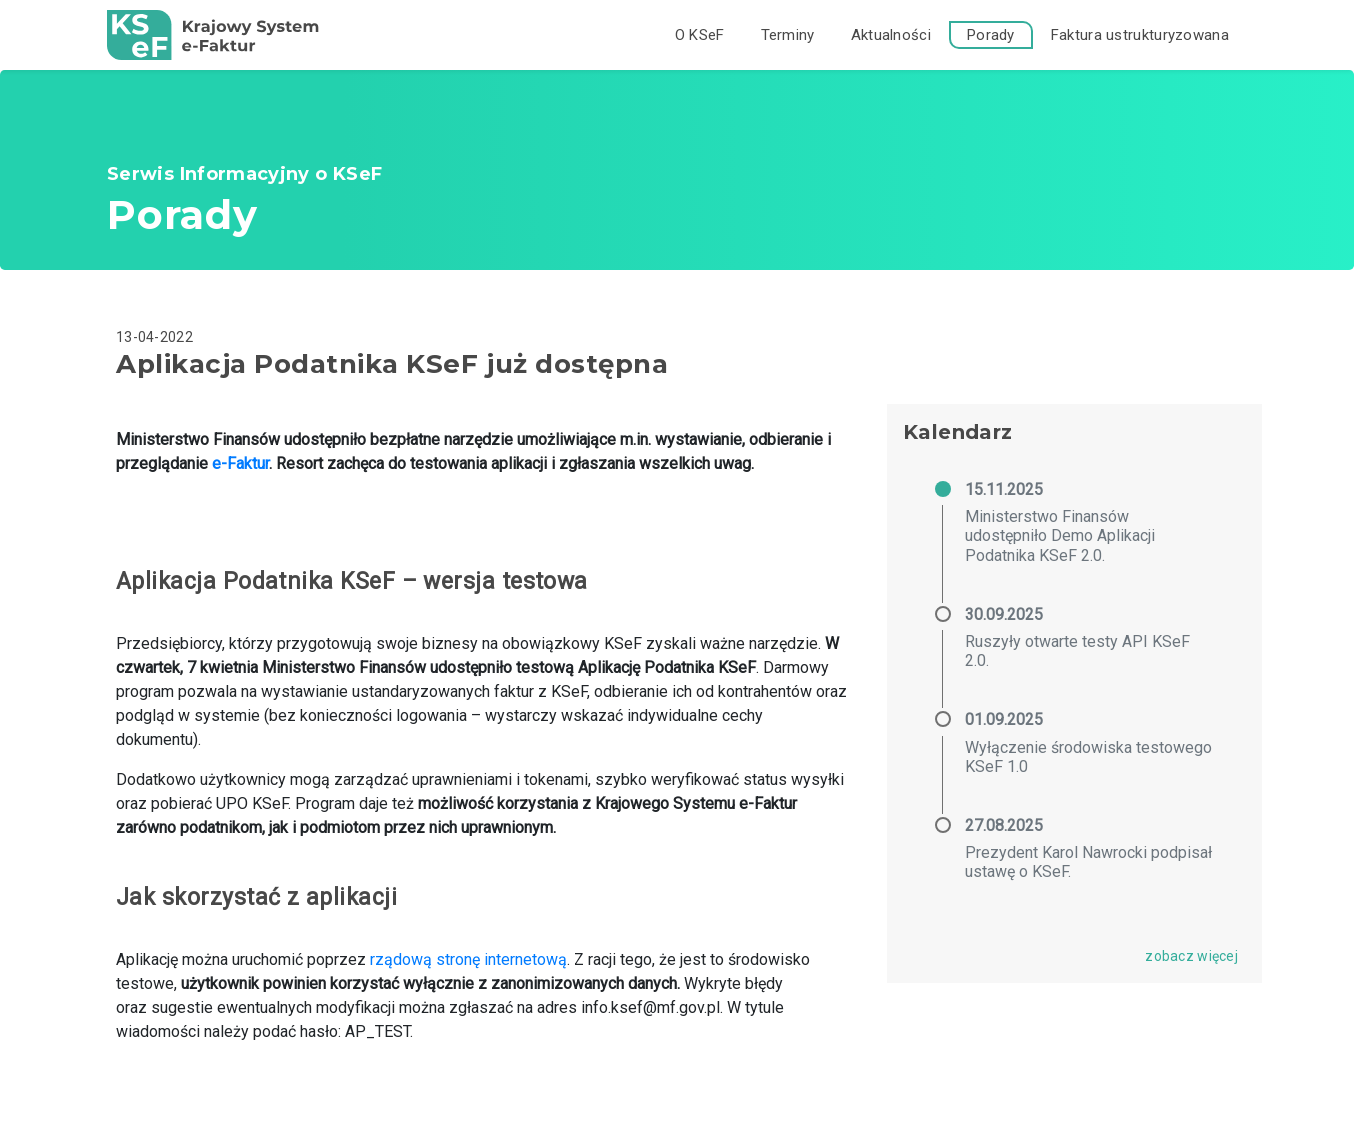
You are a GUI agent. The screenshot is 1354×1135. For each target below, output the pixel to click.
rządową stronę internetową (468, 959)
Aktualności (891, 35)
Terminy (788, 35)
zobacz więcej (1191, 956)
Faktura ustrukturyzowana (1140, 35)
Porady (991, 35)
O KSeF (700, 35)
